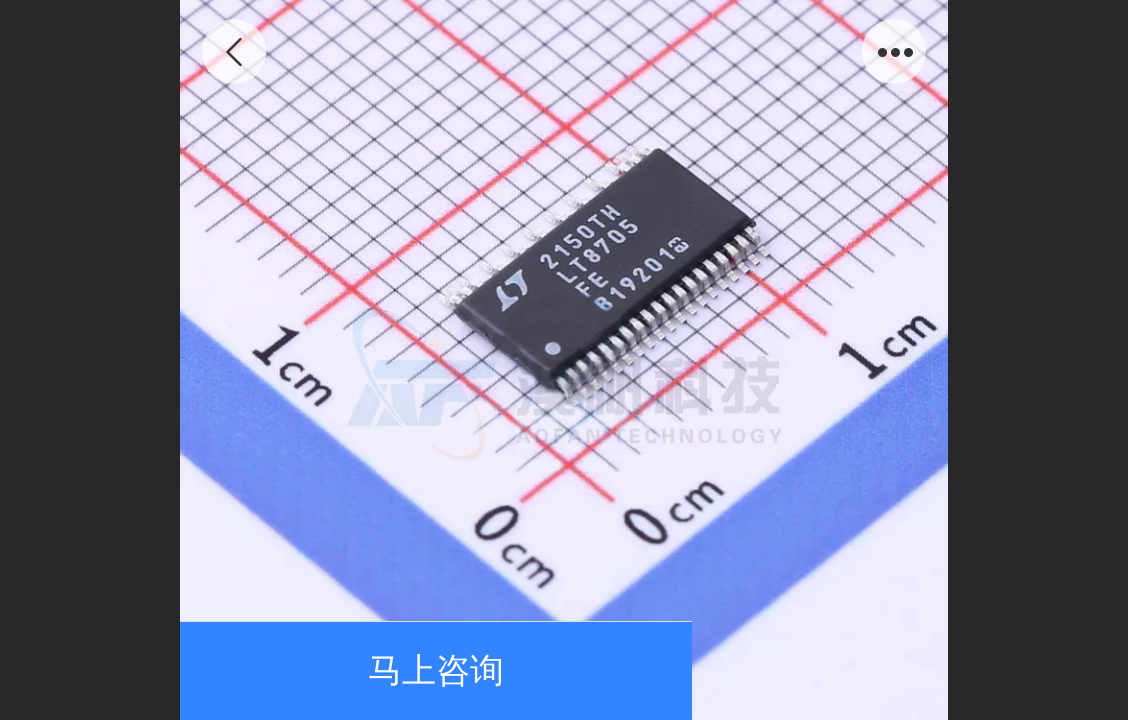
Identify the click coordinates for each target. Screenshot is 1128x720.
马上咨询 (436, 670)
